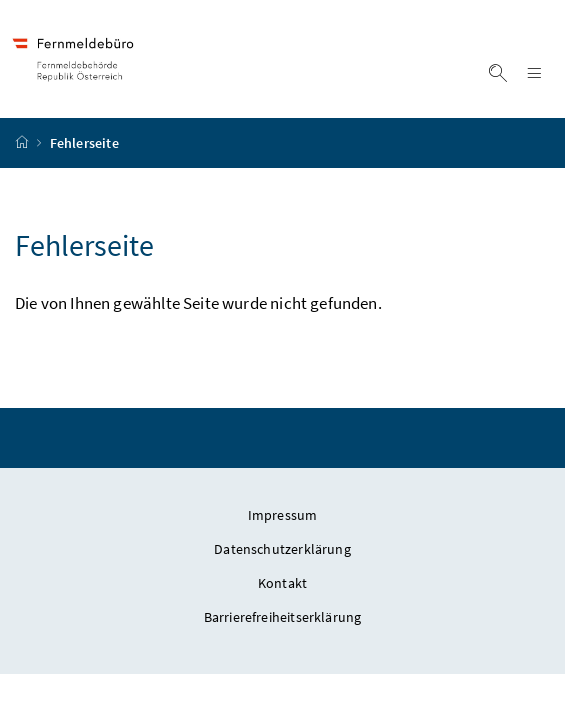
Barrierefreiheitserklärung (283, 617)
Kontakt (282, 583)
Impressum (283, 515)
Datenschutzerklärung (282, 549)
